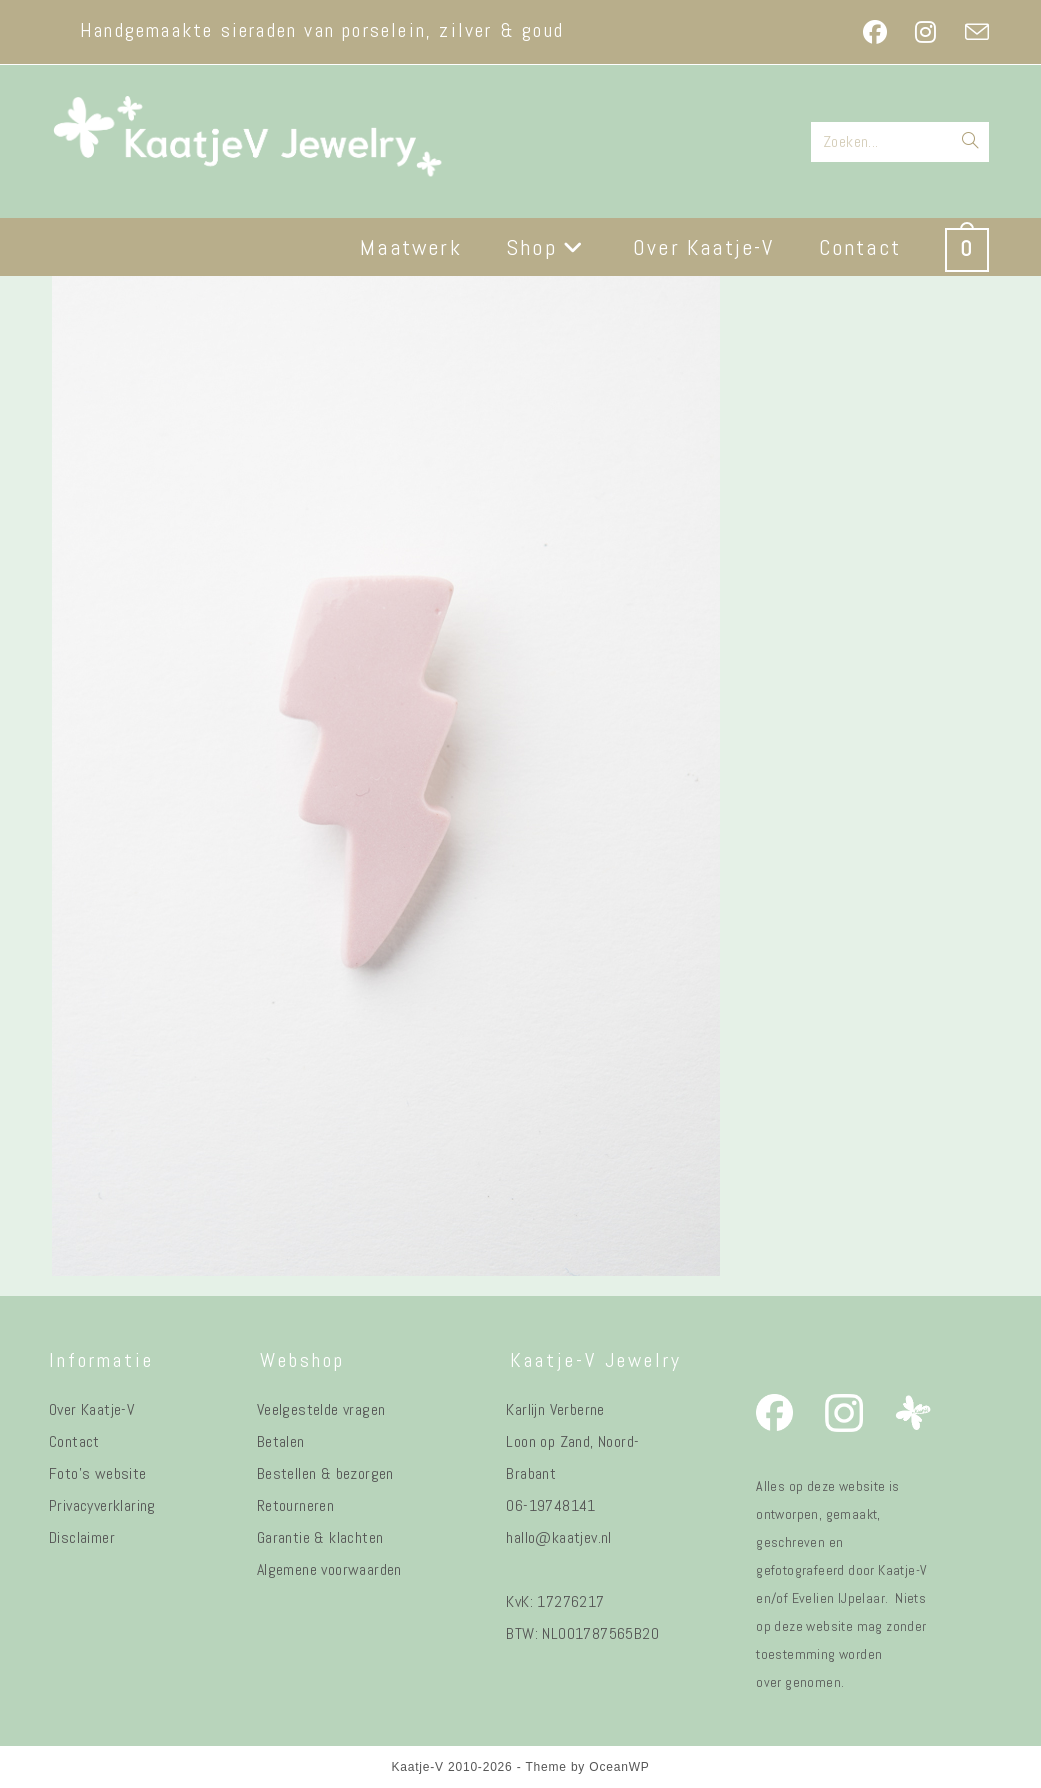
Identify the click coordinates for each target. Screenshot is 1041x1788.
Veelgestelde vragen (321, 1409)
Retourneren (295, 1505)
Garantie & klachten (320, 1537)
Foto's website (98, 1473)
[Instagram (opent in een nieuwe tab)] (925, 32)
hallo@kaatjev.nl (558, 1537)
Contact (74, 1441)
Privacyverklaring (102, 1505)
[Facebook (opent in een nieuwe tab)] (875, 32)
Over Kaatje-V (91, 1409)
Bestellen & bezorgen (325, 1473)
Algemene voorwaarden (329, 1569)
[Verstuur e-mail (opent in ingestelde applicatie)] (970, 32)
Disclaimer (82, 1537)
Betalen (281, 1441)
